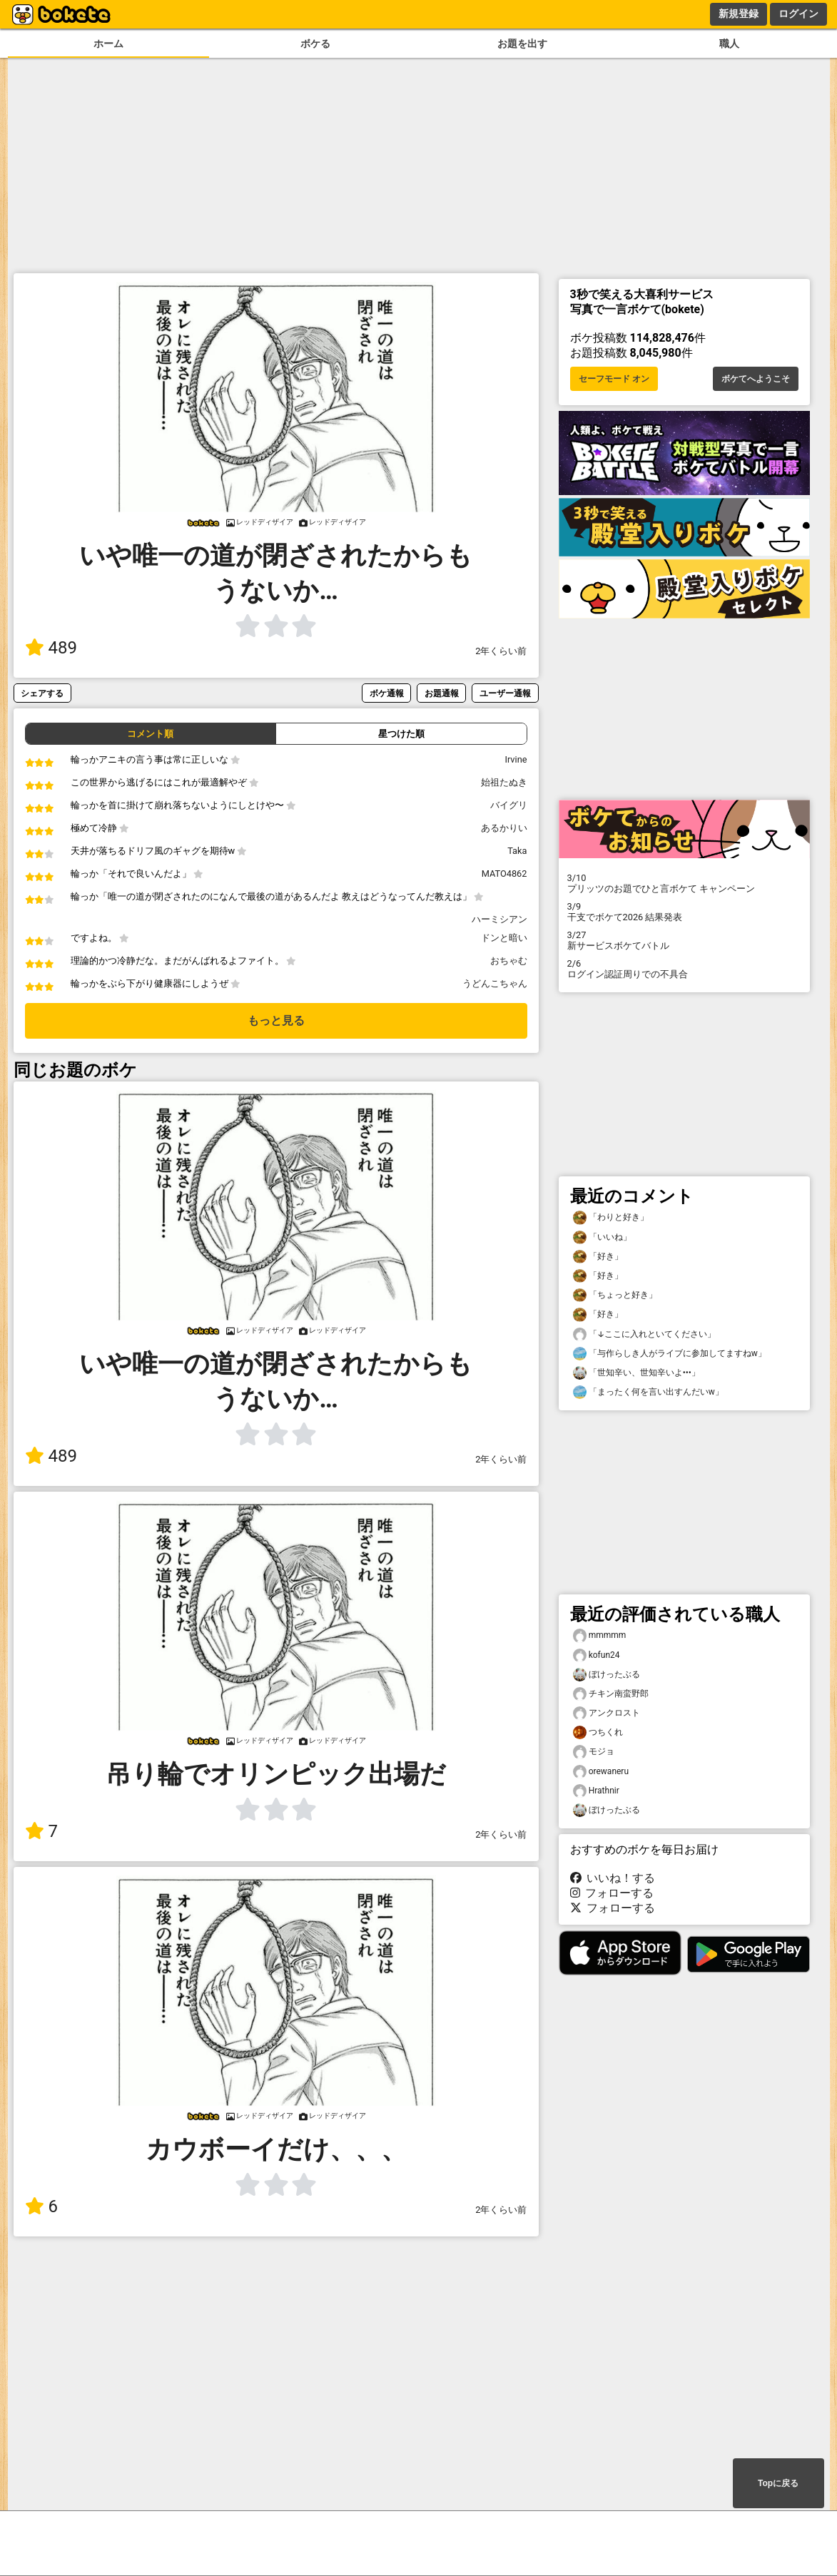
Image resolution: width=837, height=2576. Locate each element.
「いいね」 (602, 1237)
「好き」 (598, 1256)
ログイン (798, 13)
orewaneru (601, 1771)
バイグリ (508, 805)
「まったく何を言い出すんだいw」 (648, 1392)
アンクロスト (606, 1713)
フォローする (612, 1893)
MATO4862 (504, 873)
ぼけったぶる (606, 1674)
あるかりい (504, 828)
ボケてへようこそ (755, 379)
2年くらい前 (501, 651)
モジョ (593, 1751)
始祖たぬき (504, 782)
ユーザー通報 (505, 693)
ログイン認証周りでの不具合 (684, 968)
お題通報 (442, 693)
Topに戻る (778, 2483)
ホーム (108, 44)
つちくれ (598, 1732)
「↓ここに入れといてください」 (644, 1334)
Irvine (515, 759)
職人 (729, 44)
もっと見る (276, 1020)
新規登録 (739, 13)
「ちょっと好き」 (615, 1295)
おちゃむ (508, 960)
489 (51, 648)
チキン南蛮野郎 (611, 1694)
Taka (517, 850)
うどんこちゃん (494, 983)
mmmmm (600, 1635)
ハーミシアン (499, 919)
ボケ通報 (387, 693)
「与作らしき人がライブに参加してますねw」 (669, 1353)
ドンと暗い (504, 937)
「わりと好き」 (611, 1217)
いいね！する (613, 1878)
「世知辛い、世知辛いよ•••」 (636, 1373)
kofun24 (596, 1655)
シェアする (42, 693)
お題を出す (522, 44)
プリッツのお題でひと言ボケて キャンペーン (684, 883)
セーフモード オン (614, 379)
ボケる (315, 44)
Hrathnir (596, 1791)
